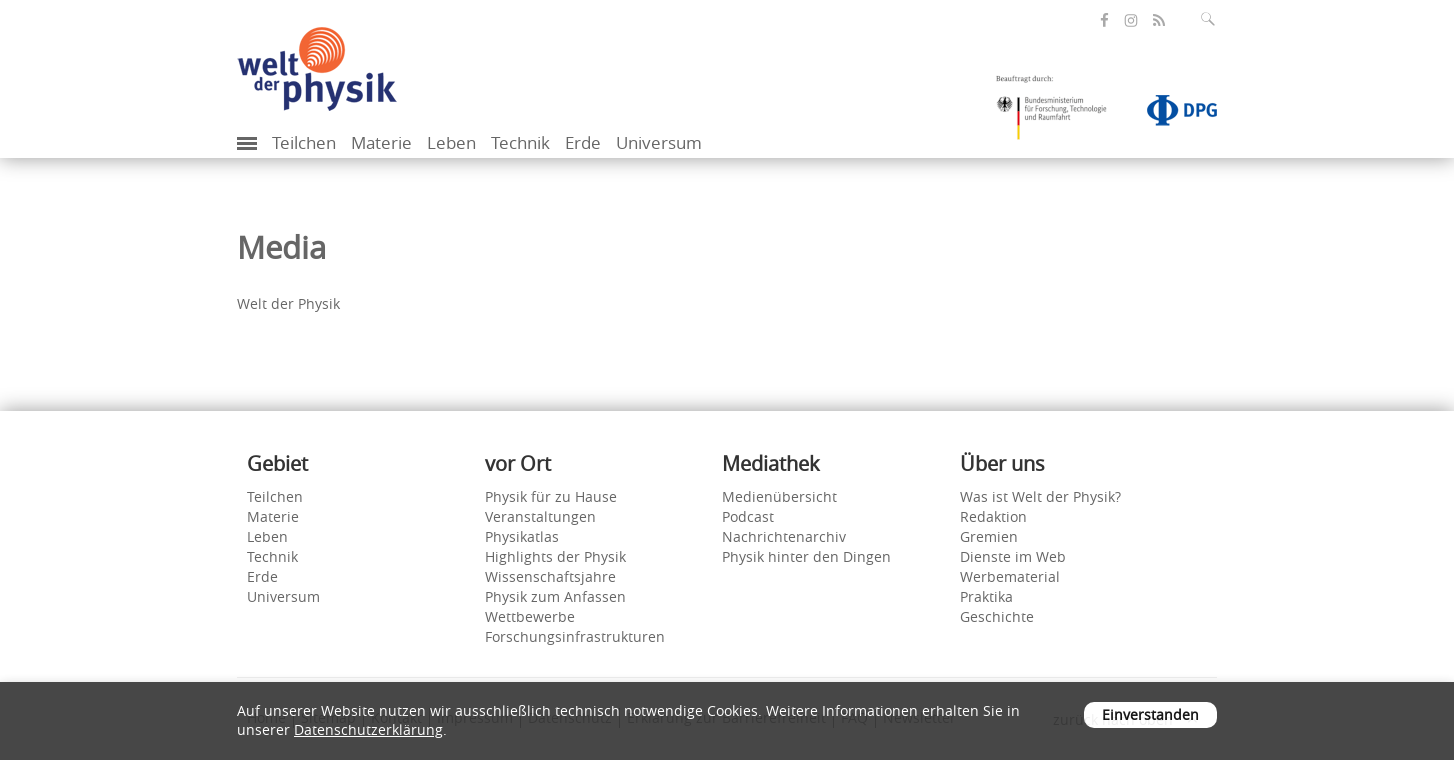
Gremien (989, 536)
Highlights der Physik (555, 556)
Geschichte (997, 616)
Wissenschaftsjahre (550, 576)
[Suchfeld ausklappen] (1212, 19)
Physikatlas (522, 536)
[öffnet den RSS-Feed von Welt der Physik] (1159, 20)
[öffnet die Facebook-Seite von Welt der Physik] (1104, 20)
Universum (659, 142)
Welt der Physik (288, 303)
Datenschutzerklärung (368, 729)
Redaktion (993, 516)
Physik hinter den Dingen (806, 556)
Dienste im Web (1013, 556)
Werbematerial (1010, 576)
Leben (451, 142)
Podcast (748, 516)
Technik (520, 142)
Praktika (986, 596)
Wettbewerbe (530, 616)
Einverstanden (1150, 714)
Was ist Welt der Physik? (1040, 496)
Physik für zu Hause (551, 496)
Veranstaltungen (540, 516)
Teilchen (304, 142)
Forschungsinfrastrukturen (575, 636)
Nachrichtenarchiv (784, 536)
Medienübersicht (779, 496)
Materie (381, 142)
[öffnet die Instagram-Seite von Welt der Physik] (1131, 21)
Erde (583, 142)
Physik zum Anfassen (555, 596)
